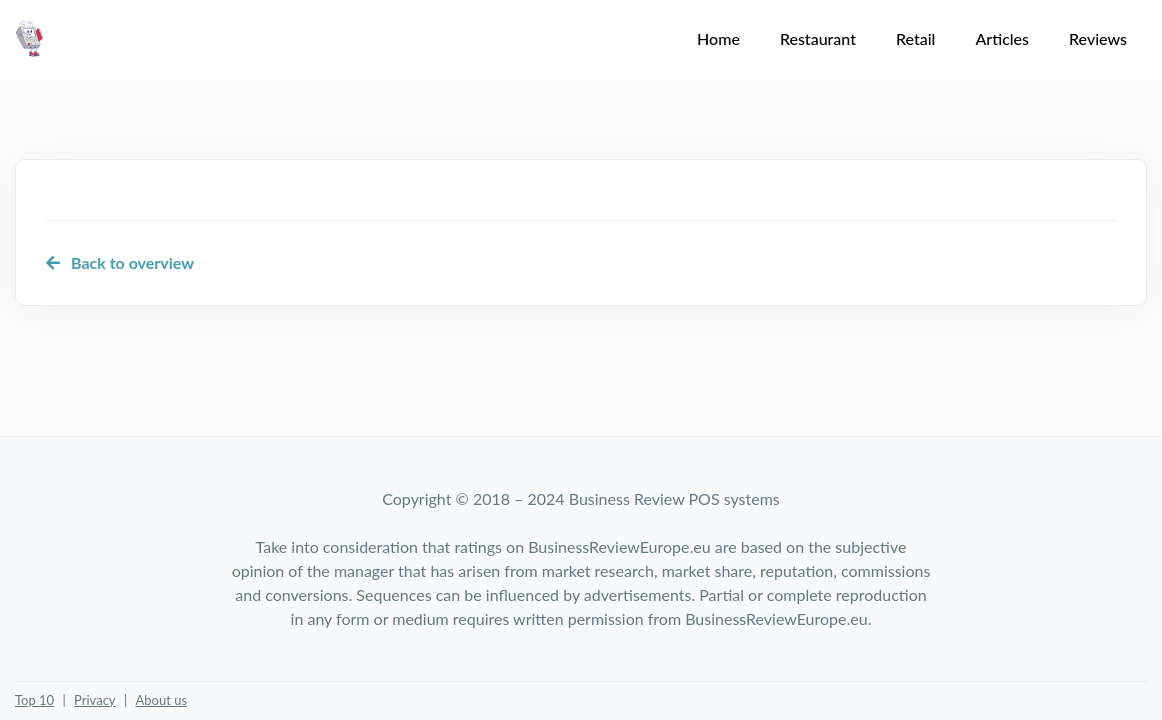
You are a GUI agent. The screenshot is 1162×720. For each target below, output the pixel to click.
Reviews (1098, 38)
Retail (915, 38)
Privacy (94, 700)
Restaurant (818, 38)
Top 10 (34, 700)
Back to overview (120, 262)
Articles (1002, 38)
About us (161, 700)
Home (718, 38)
